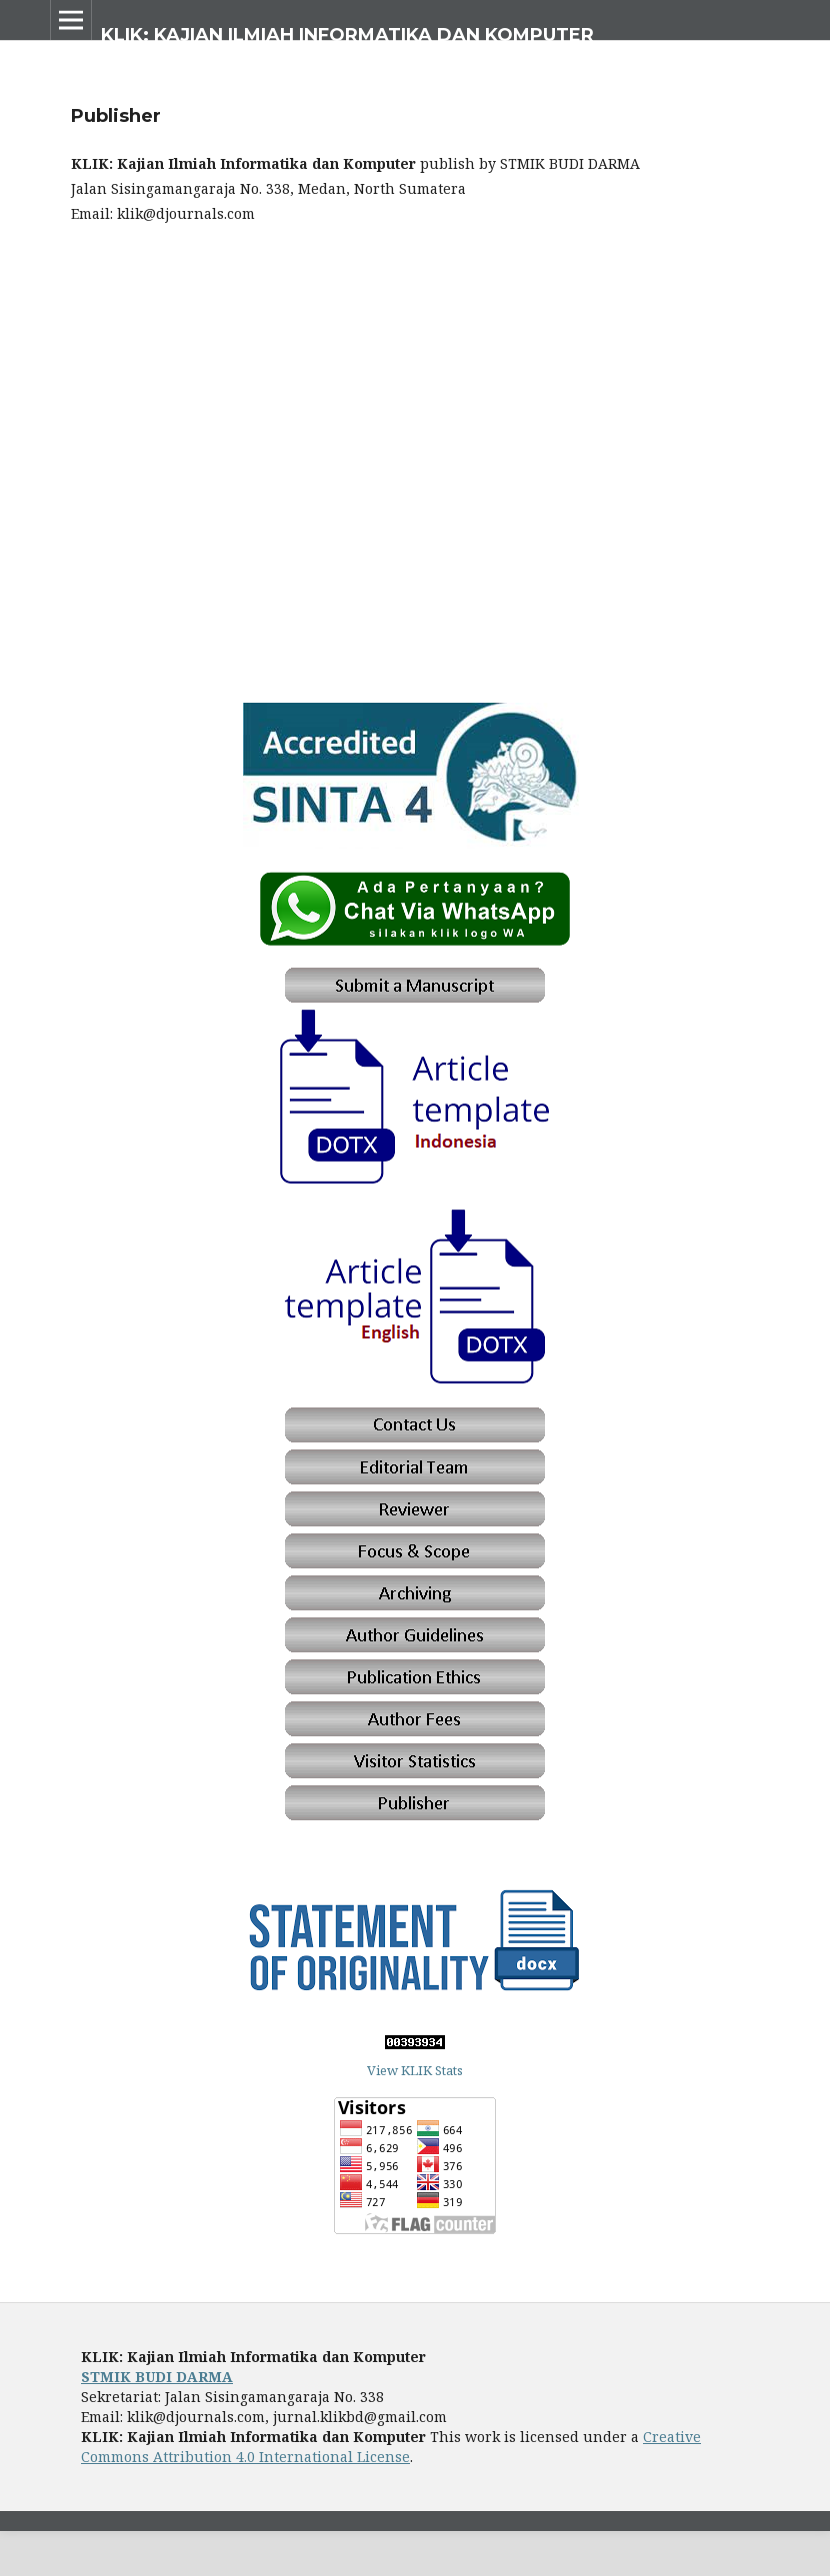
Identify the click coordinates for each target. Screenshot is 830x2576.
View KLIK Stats (415, 2070)
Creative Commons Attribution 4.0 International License (391, 2446)
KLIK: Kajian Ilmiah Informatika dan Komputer (347, 35)
